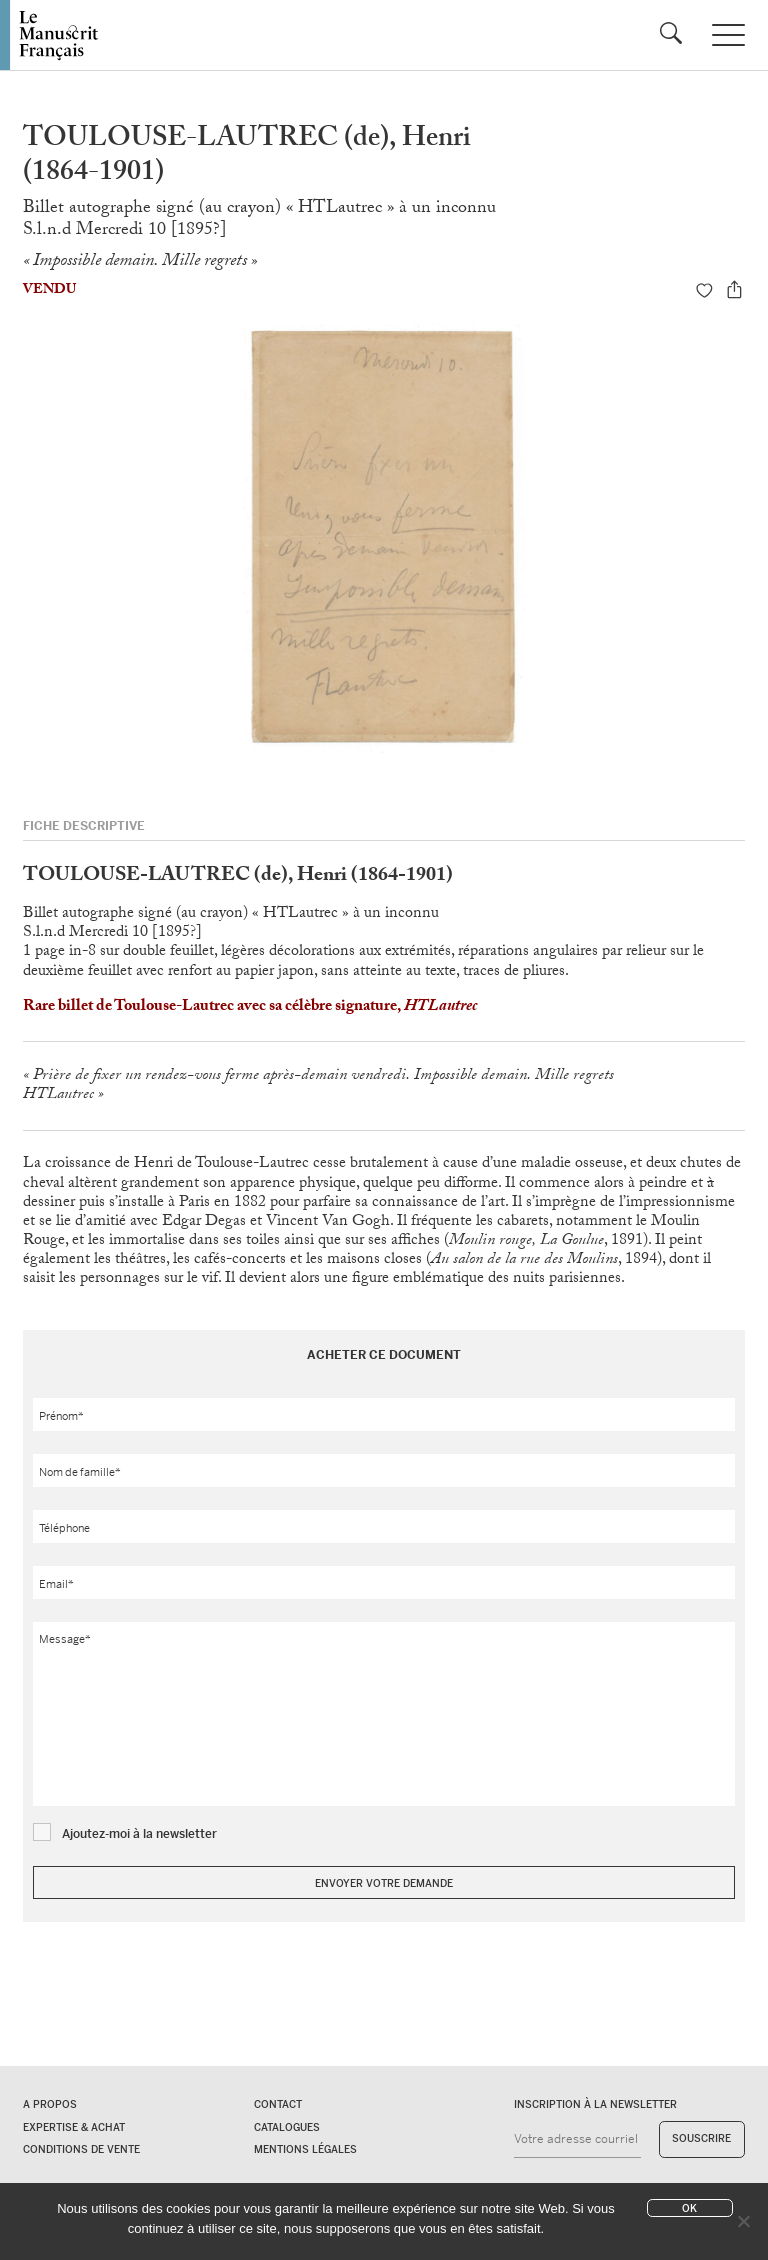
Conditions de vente (81, 2149)
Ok (689, 2208)
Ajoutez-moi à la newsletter (139, 1834)
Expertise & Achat (74, 2127)
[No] (743, 2221)
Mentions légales (305, 2149)
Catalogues (287, 2127)
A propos (50, 2104)
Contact (278, 2104)
